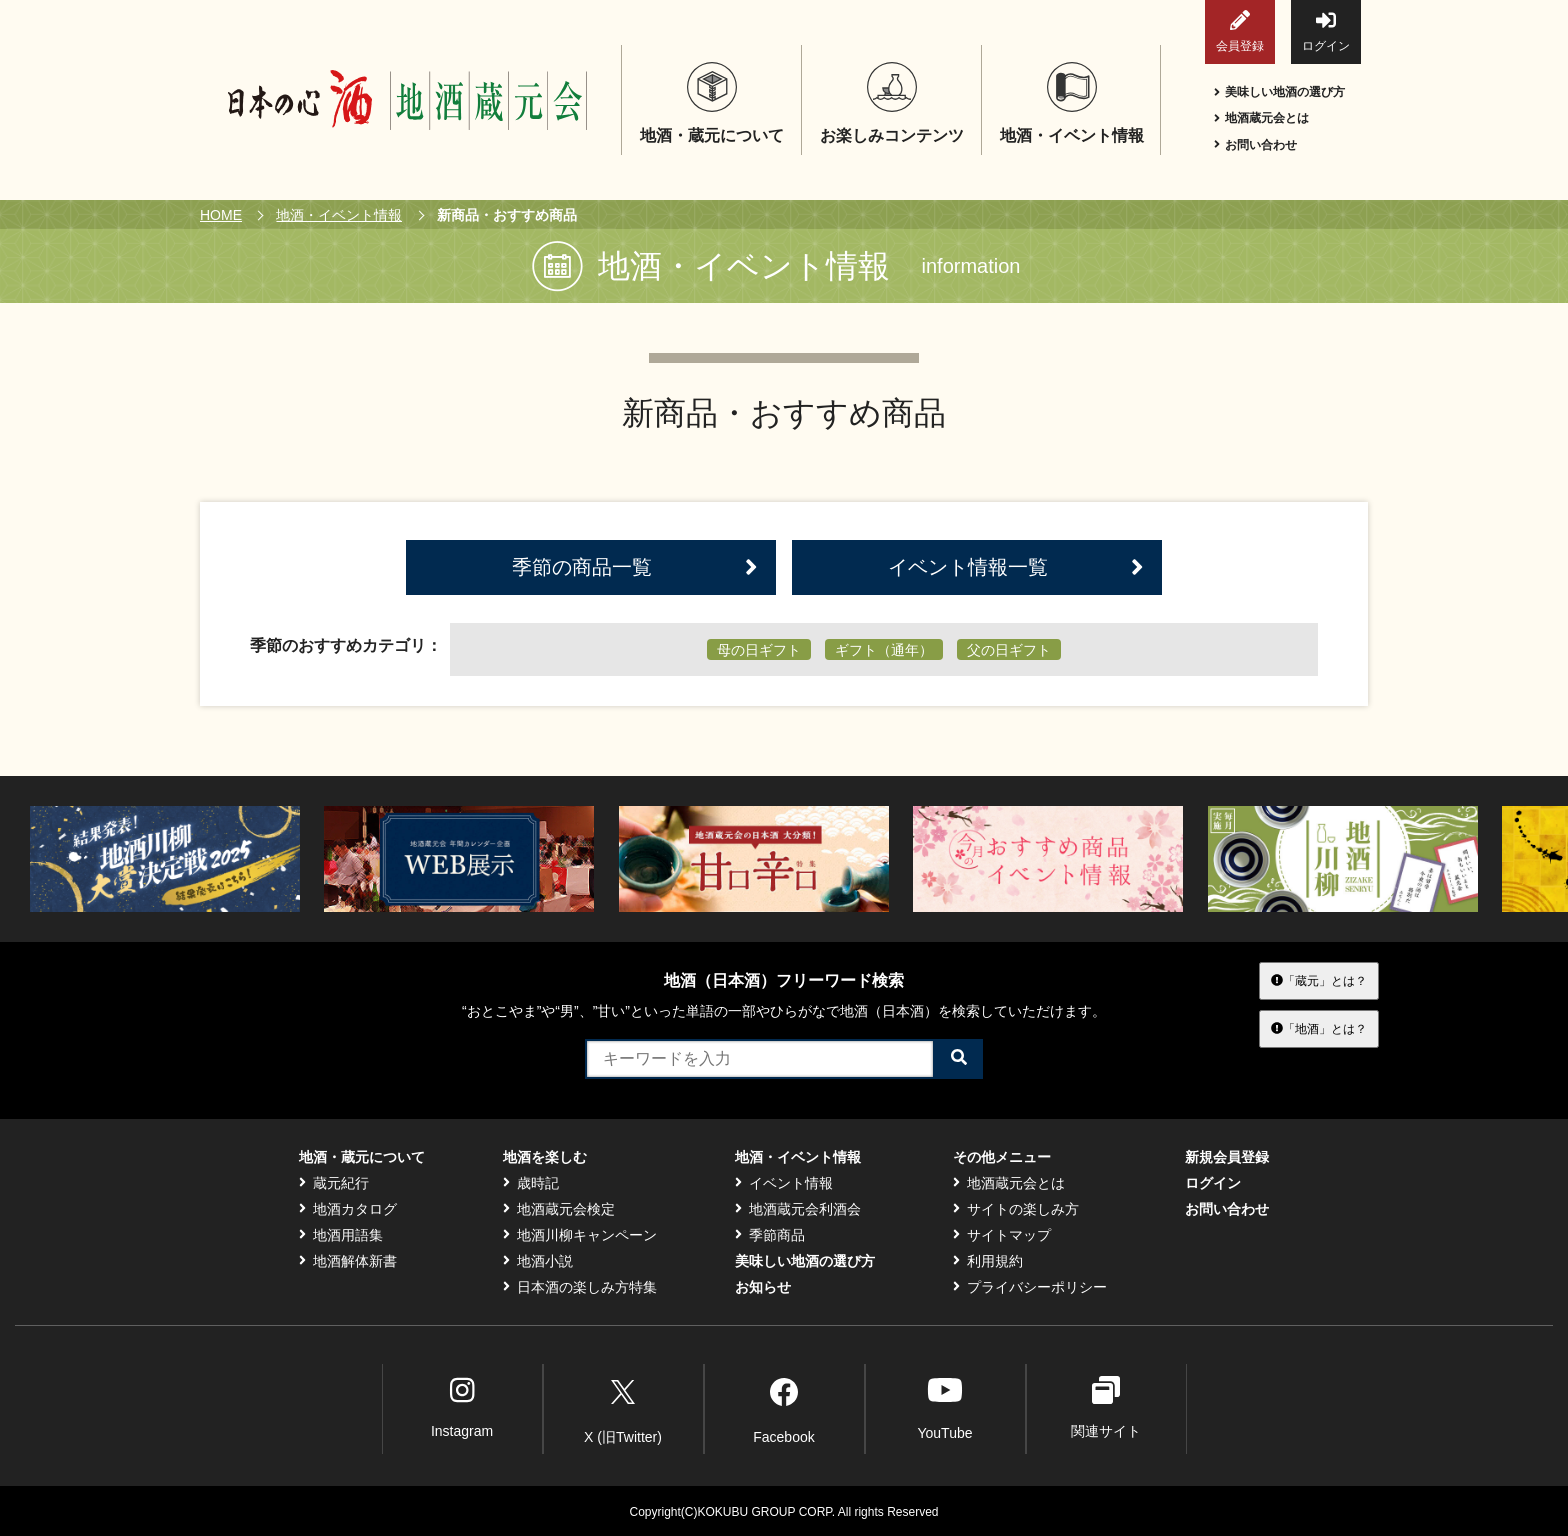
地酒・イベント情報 (339, 215)
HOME (221, 215)
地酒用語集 (341, 1235)
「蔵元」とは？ (1319, 980)
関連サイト (1106, 1407)
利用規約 (988, 1261)
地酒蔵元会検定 (559, 1209)
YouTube (944, 1407)
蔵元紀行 (334, 1183)
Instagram (462, 1407)
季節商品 (770, 1235)
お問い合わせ (1255, 145)
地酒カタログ (348, 1209)
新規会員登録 (1227, 1157)
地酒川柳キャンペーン (580, 1235)
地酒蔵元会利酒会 (798, 1209)
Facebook (783, 1408)
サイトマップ (1002, 1235)
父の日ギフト (1009, 650)
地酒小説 (538, 1261)
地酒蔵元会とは (1261, 118)
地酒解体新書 (348, 1261)
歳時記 (531, 1183)
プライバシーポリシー (1030, 1287)
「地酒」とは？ (1319, 1029)
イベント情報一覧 (1016, 567)
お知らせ (763, 1287)
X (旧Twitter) (623, 1408)
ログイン (1326, 31)
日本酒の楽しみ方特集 (580, 1287)
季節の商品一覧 (635, 567)
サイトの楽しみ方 (1016, 1209)
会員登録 (1240, 31)
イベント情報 (784, 1183)
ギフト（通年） (884, 650)
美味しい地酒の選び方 (1279, 92)
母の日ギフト (759, 650)
